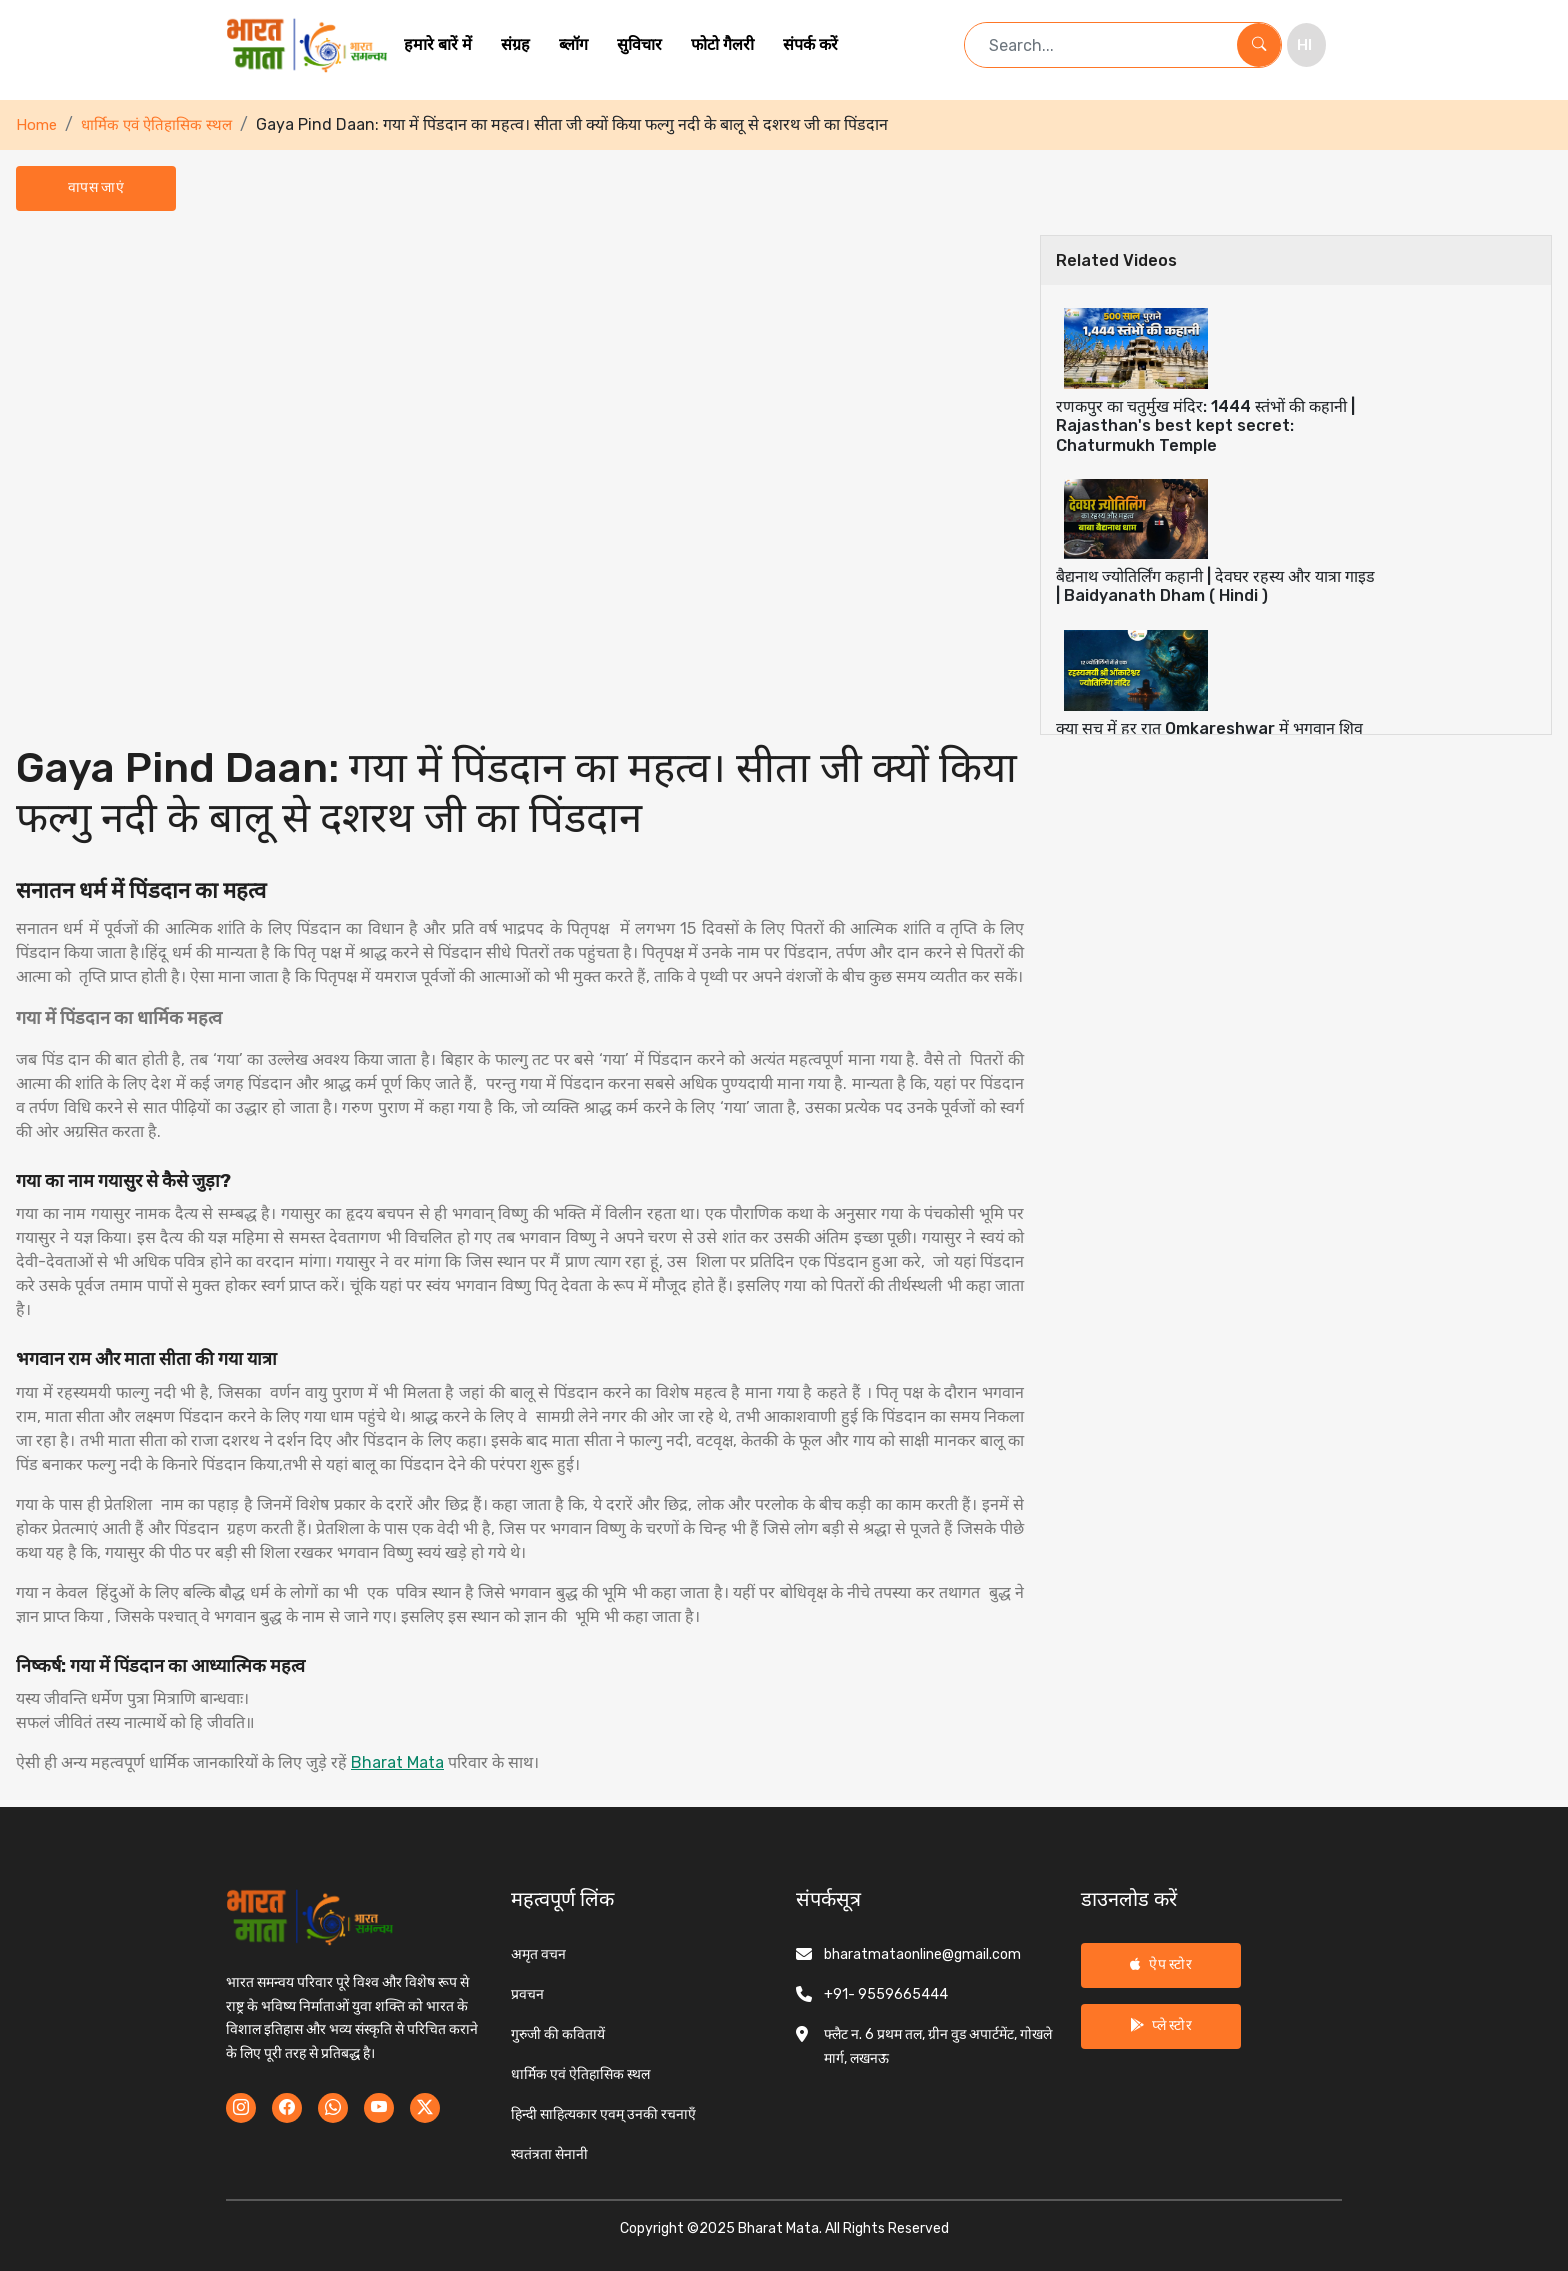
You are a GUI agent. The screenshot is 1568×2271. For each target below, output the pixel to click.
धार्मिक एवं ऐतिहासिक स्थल (156, 125)
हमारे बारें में (438, 44)
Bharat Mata (397, 1762)
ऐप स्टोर (1161, 1964)
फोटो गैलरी (722, 44)
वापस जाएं (96, 187)
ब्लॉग (573, 44)
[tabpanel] (520, 1005)
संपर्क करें (810, 44)
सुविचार (639, 44)
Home (36, 125)
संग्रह (515, 44)
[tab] (1296, 381)
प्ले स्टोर (1161, 2025)
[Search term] (1101, 45)
